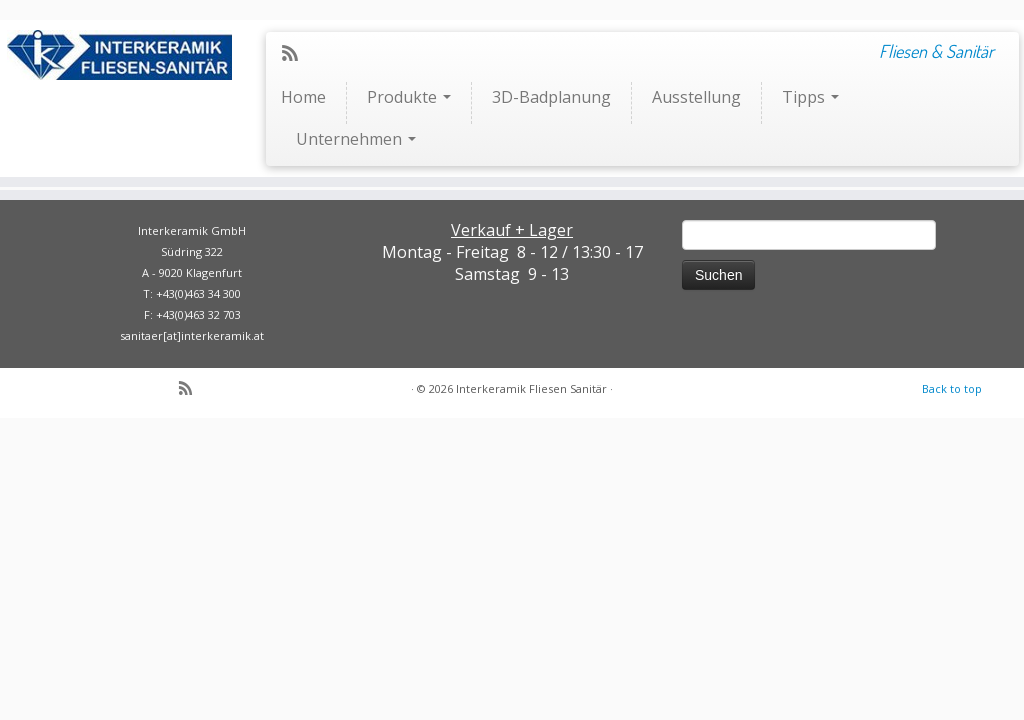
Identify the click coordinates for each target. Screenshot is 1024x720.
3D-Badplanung (551, 97)
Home (303, 97)
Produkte (409, 97)
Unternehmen (356, 139)
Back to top (952, 388)
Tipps (810, 97)
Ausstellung (696, 97)
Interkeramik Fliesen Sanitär (531, 388)
